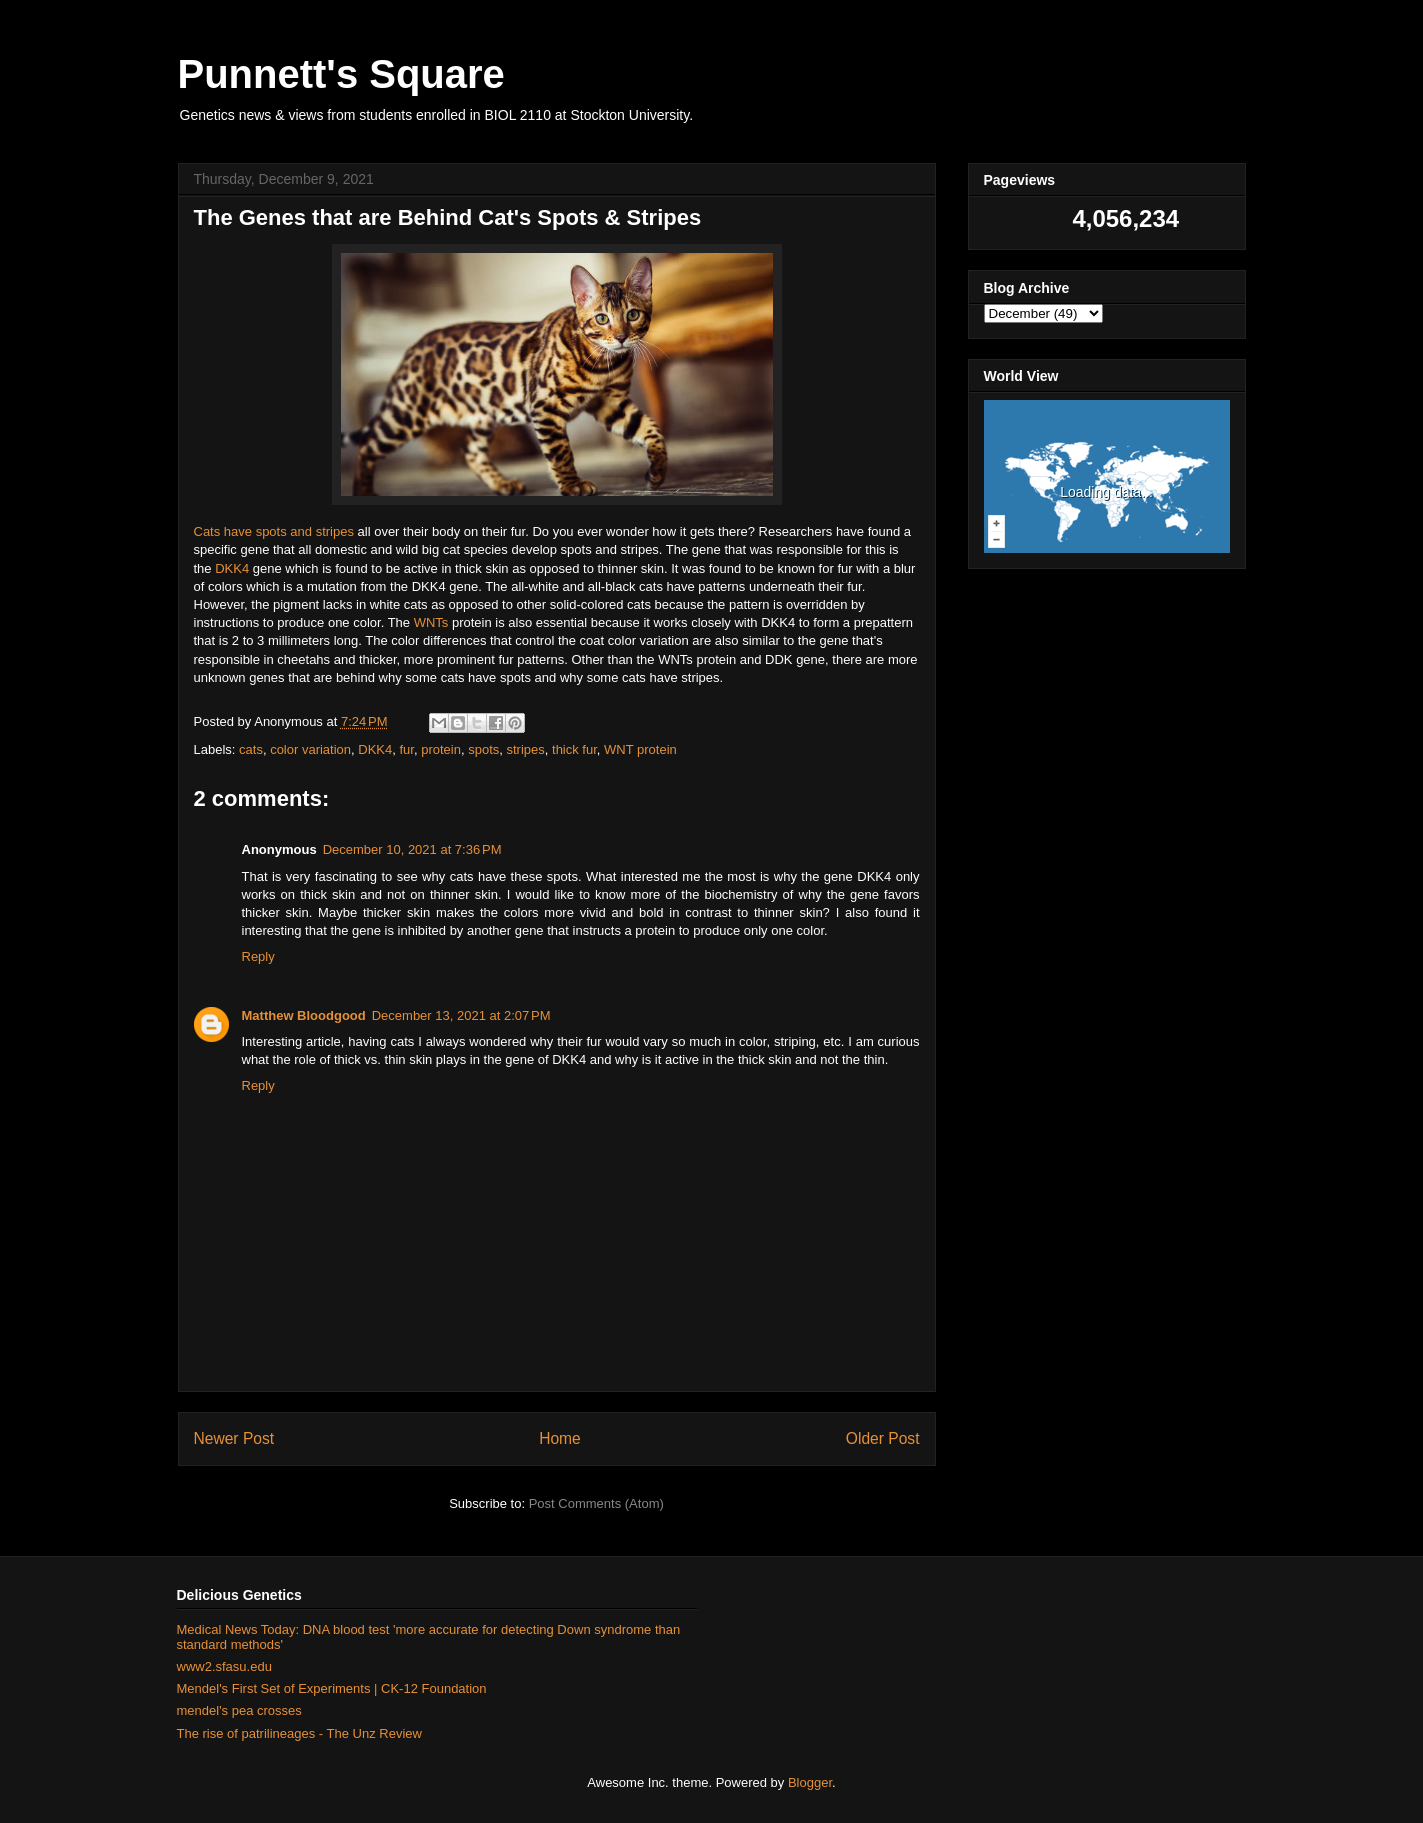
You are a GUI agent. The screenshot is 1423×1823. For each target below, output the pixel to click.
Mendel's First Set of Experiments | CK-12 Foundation (332, 1688)
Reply (258, 956)
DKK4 (232, 568)
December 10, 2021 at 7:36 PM (412, 849)
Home (560, 1438)
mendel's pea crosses (239, 1710)
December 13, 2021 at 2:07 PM (461, 1015)
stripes (526, 749)
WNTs (431, 622)
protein (441, 749)
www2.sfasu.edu (224, 1666)
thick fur (574, 749)
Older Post (883, 1438)
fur (407, 749)
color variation (310, 749)
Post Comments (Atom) (596, 1503)
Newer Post (234, 1438)
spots (483, 749)
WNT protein (640, 749)
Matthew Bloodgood (304, 1015)
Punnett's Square (341, 74)
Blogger (810, 1782)
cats (251, 749)
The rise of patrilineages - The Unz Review (299, 1733)
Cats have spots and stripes (274, 531)
